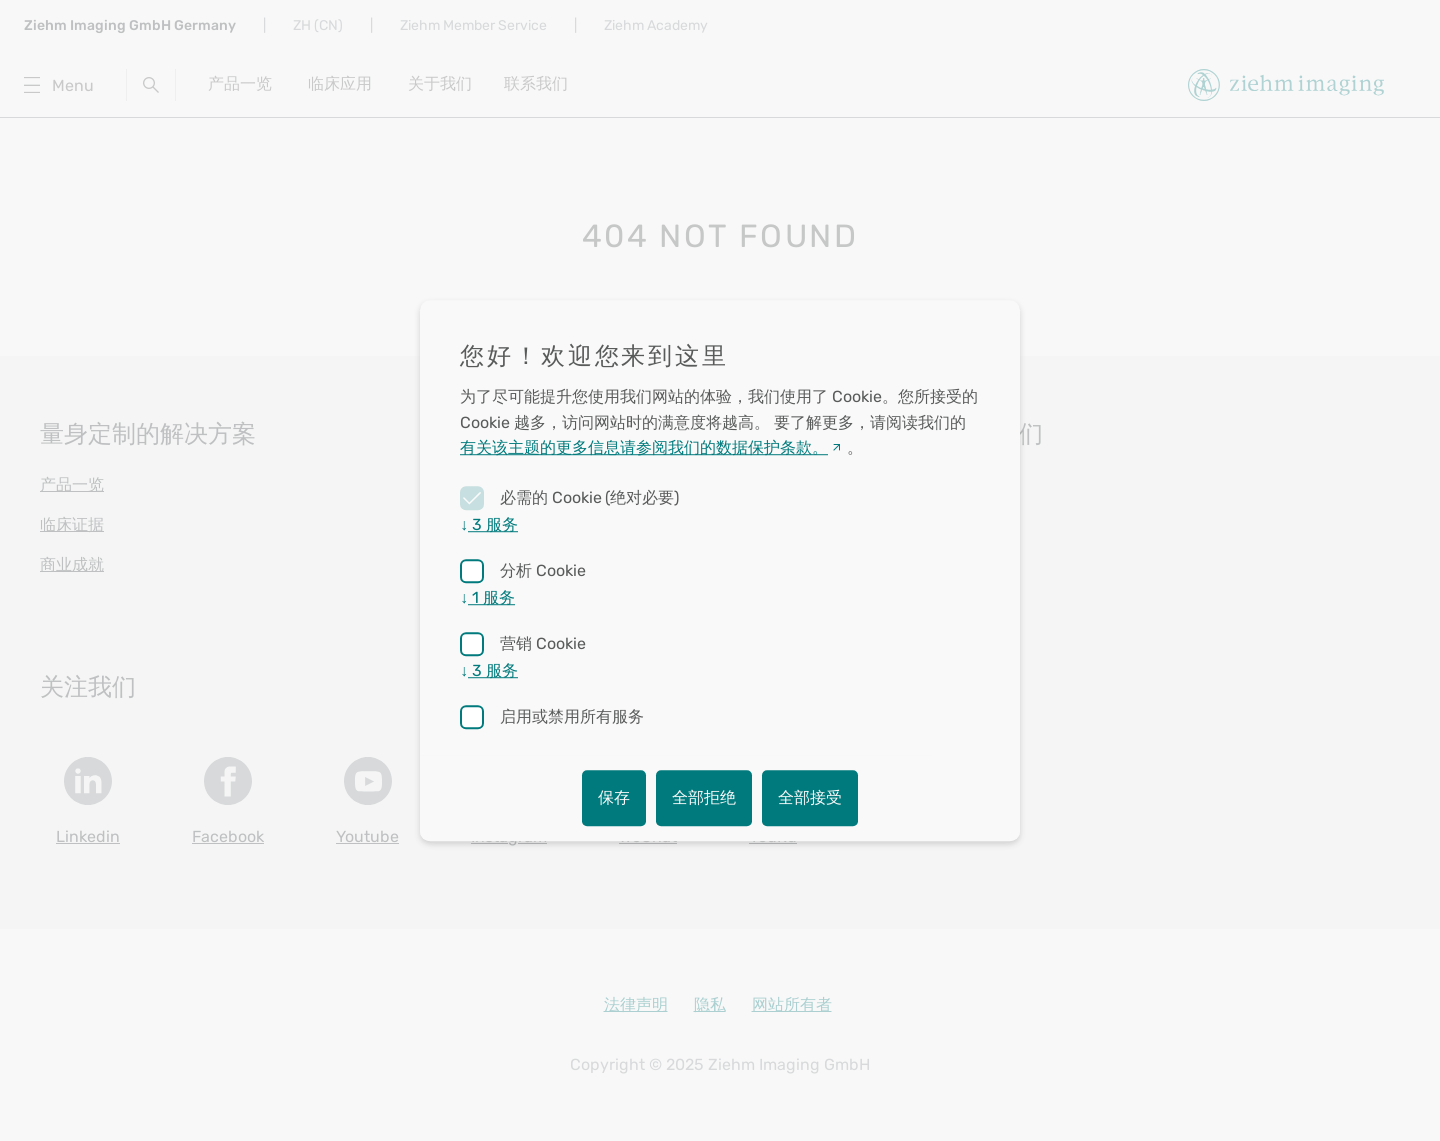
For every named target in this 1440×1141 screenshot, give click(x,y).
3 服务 (489, 524)
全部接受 (810, 797)
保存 (614, 797)
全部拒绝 (704, 797)
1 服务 (487, 597)
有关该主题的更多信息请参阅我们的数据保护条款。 (644, 448)
